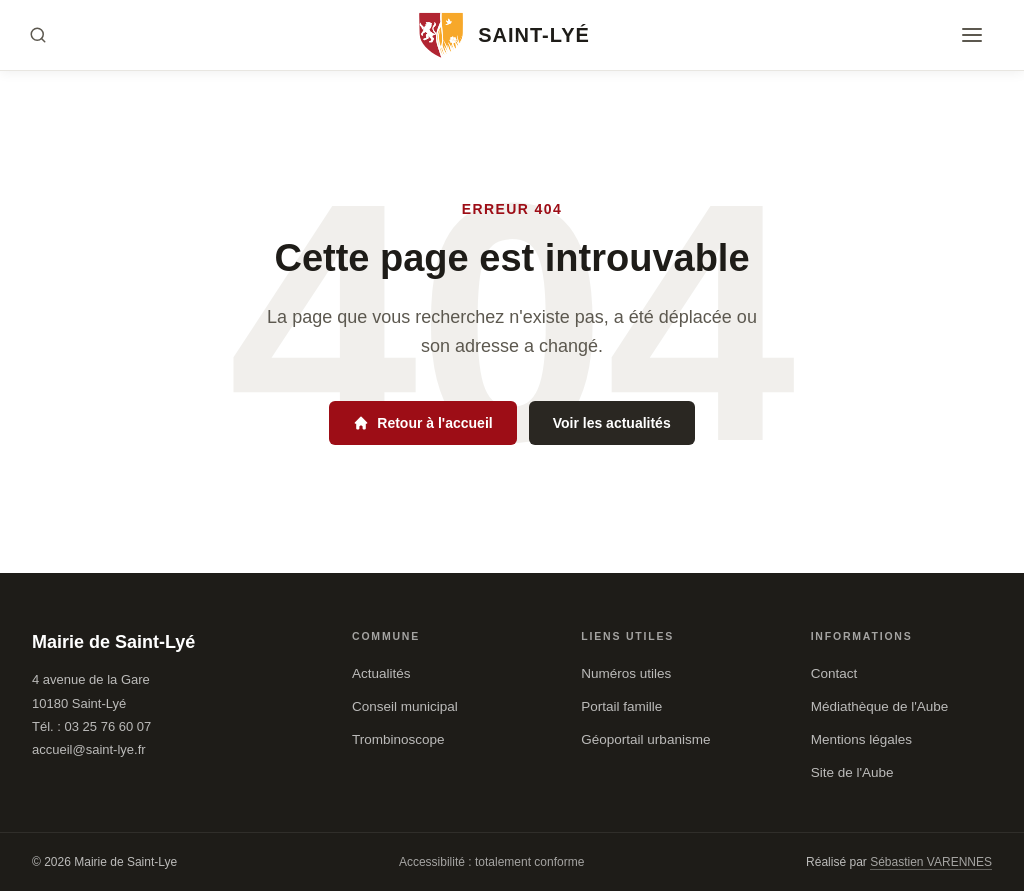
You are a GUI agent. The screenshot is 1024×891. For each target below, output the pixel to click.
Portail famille (621, 706)
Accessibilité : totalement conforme (491, 862)
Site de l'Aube (852, 772)
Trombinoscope (398, 739)
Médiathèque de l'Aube (880, 706)
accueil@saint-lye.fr (89, 749)
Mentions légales (861, 739)
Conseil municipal (405, 706)
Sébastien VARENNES (931, 862)
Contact (834, 673)
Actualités (381, 673)
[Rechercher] (38, 35)
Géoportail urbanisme (645, 739)
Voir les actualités (612, 423)
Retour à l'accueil (422, 423)
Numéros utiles (626, 673)
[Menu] (972, 35)
